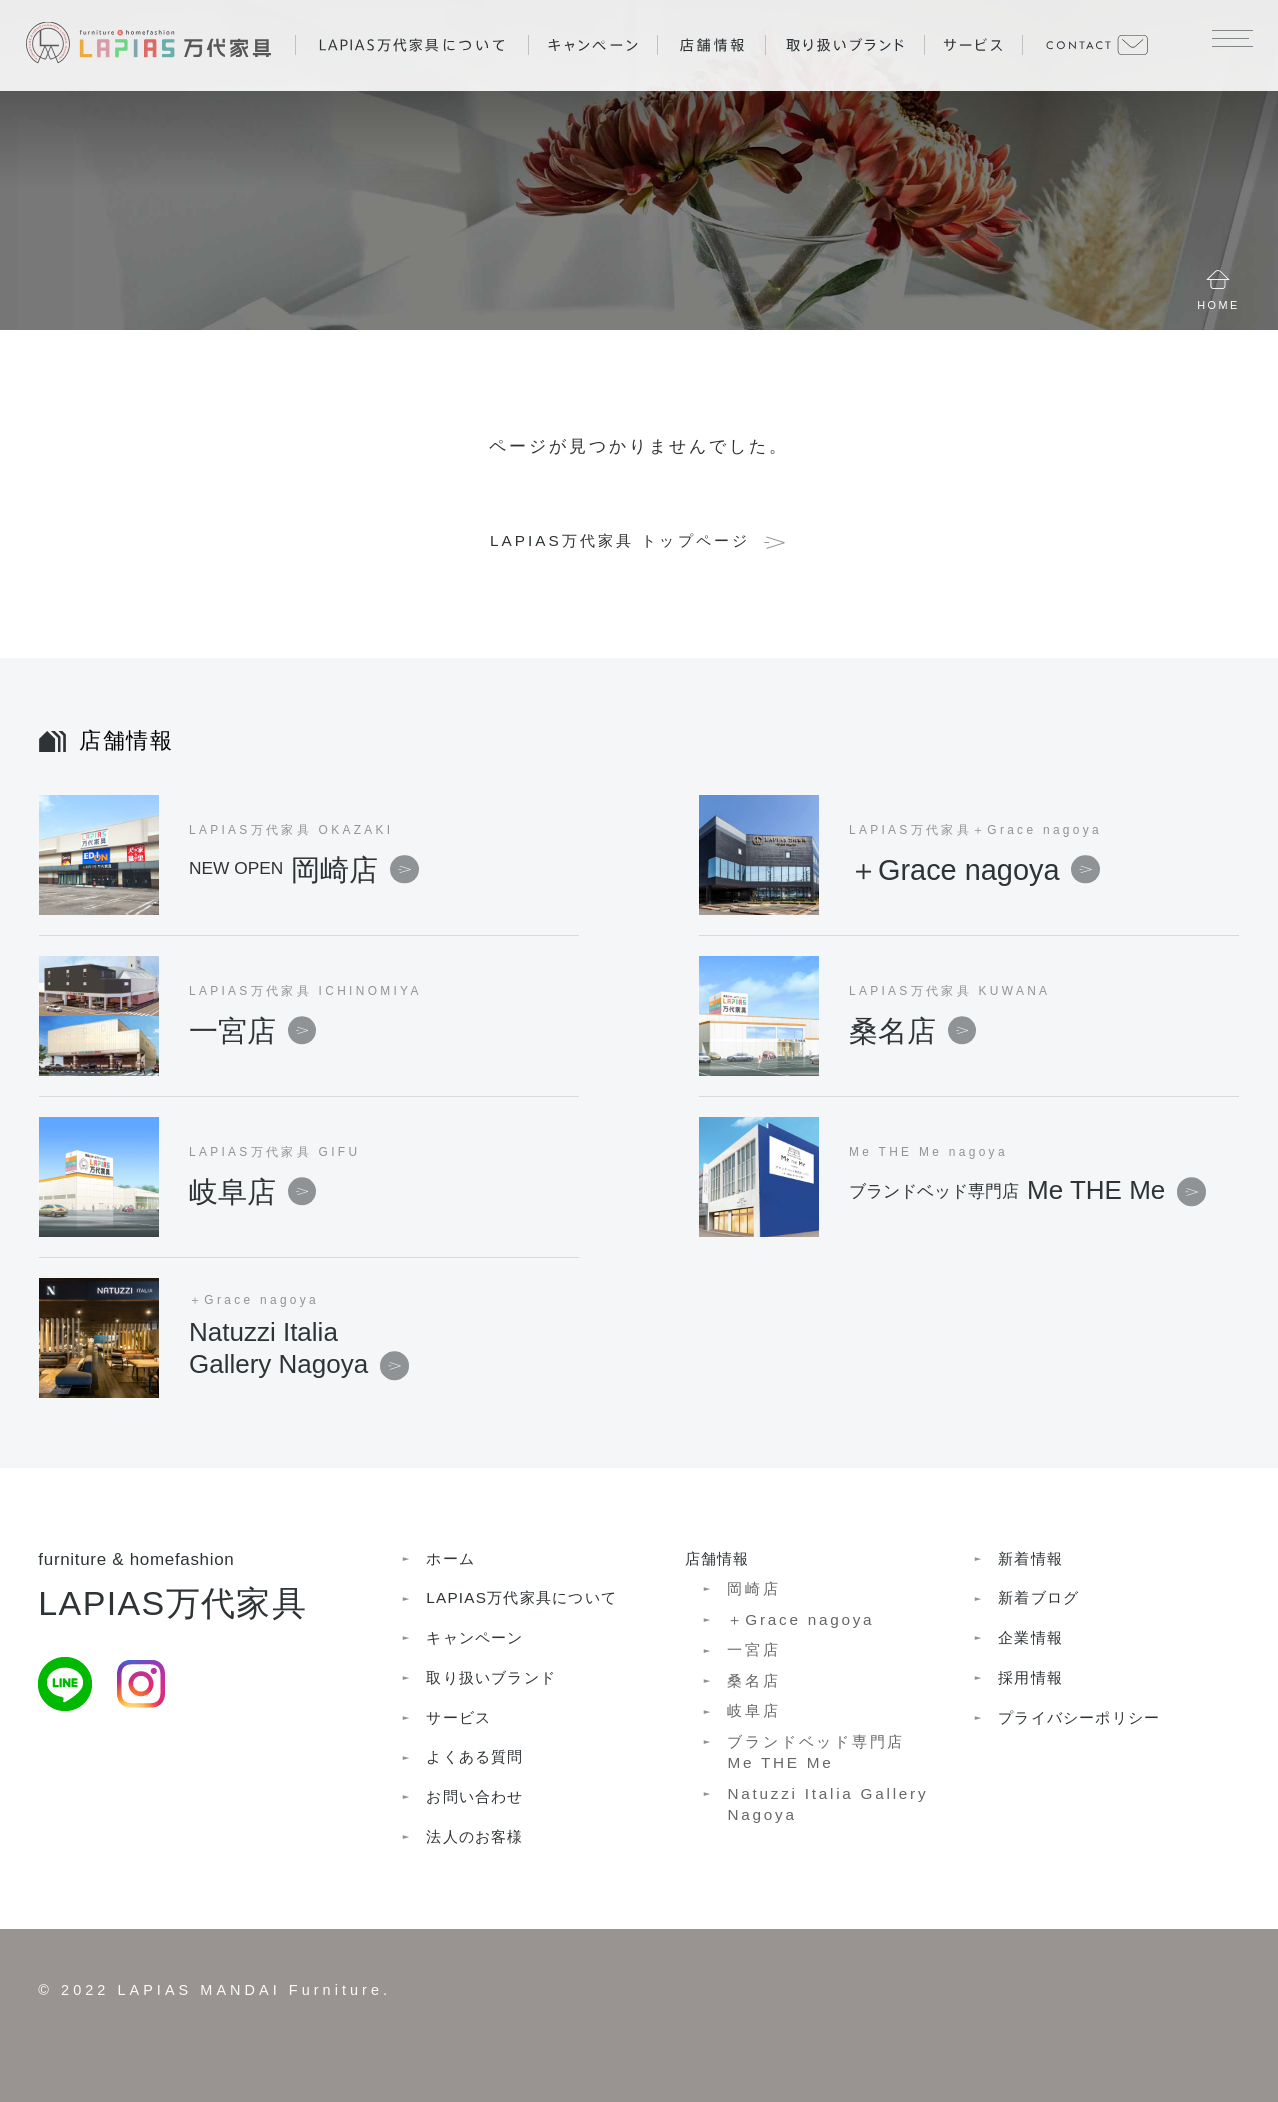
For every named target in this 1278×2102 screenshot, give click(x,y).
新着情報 (1030, 1558)
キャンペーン (474, 1637)
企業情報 (1030, 1637)
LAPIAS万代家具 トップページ (620, 540)
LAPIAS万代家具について (521, 1597)
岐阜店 (252, 1191)
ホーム (450, 1558)
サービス (458, 1717)
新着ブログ (1038, 1597)
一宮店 (252, 1030)
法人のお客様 (474, 1836)
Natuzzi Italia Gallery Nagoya (827, 1804)
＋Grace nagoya (974, 869)
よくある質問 (474, 1756)
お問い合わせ (474, 1796)
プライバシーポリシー (1079, 1717)
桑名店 (912, 1030)
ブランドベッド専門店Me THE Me (816, 1752)
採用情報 (1030, 1677)
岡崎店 (304, 869)
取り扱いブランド (491, 1677)
